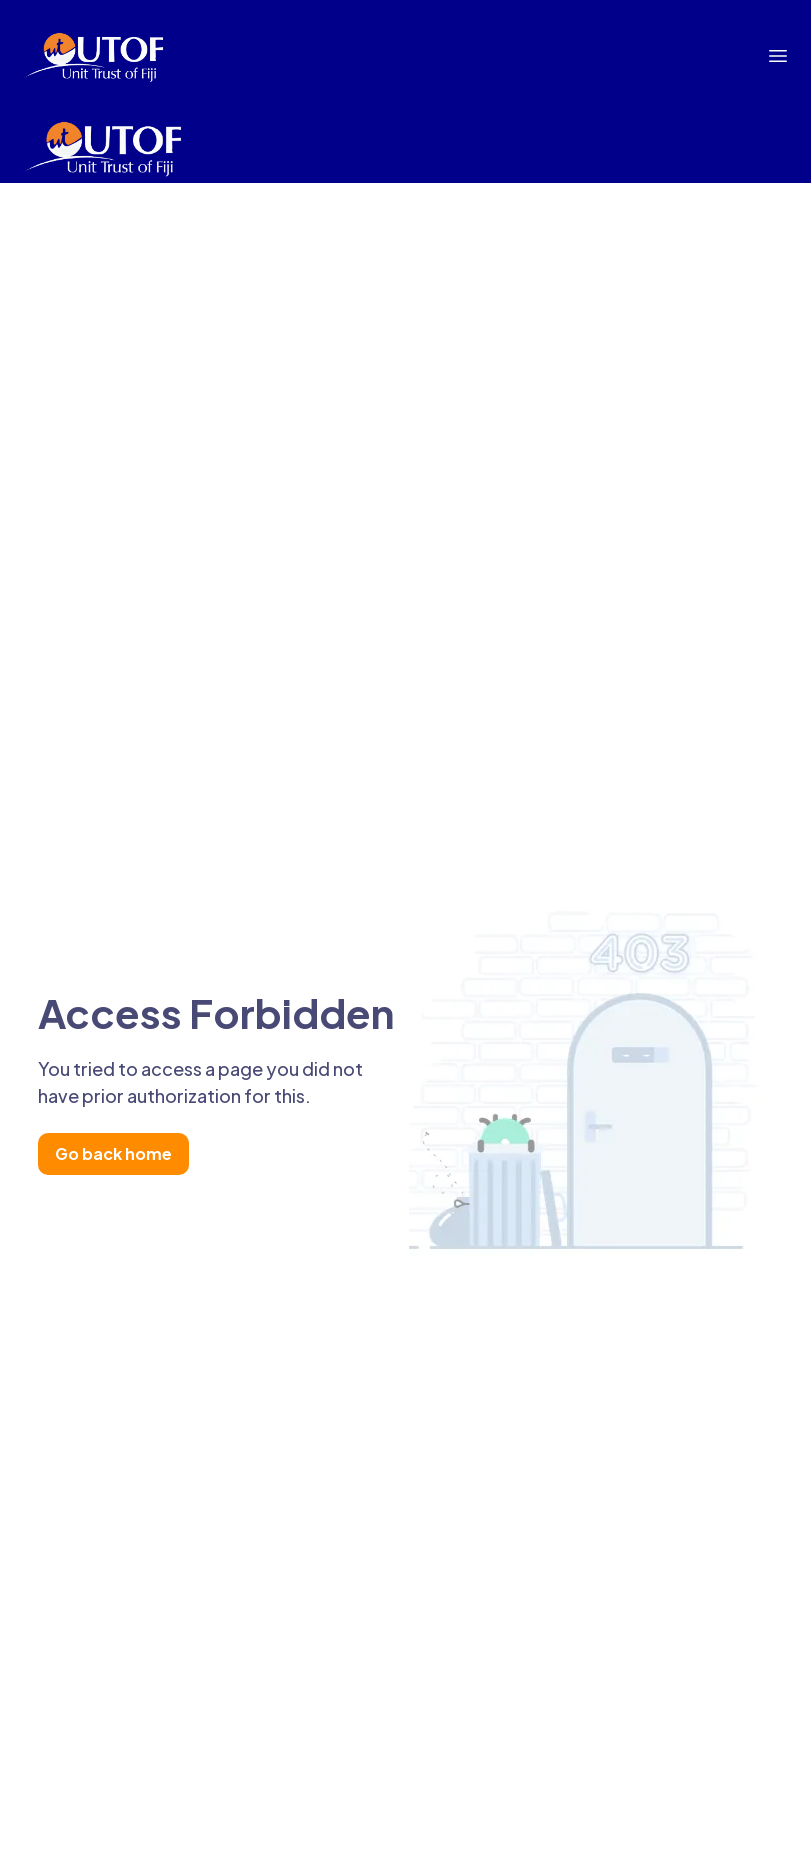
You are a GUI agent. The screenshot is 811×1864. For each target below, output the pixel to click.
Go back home (113, 1153)
